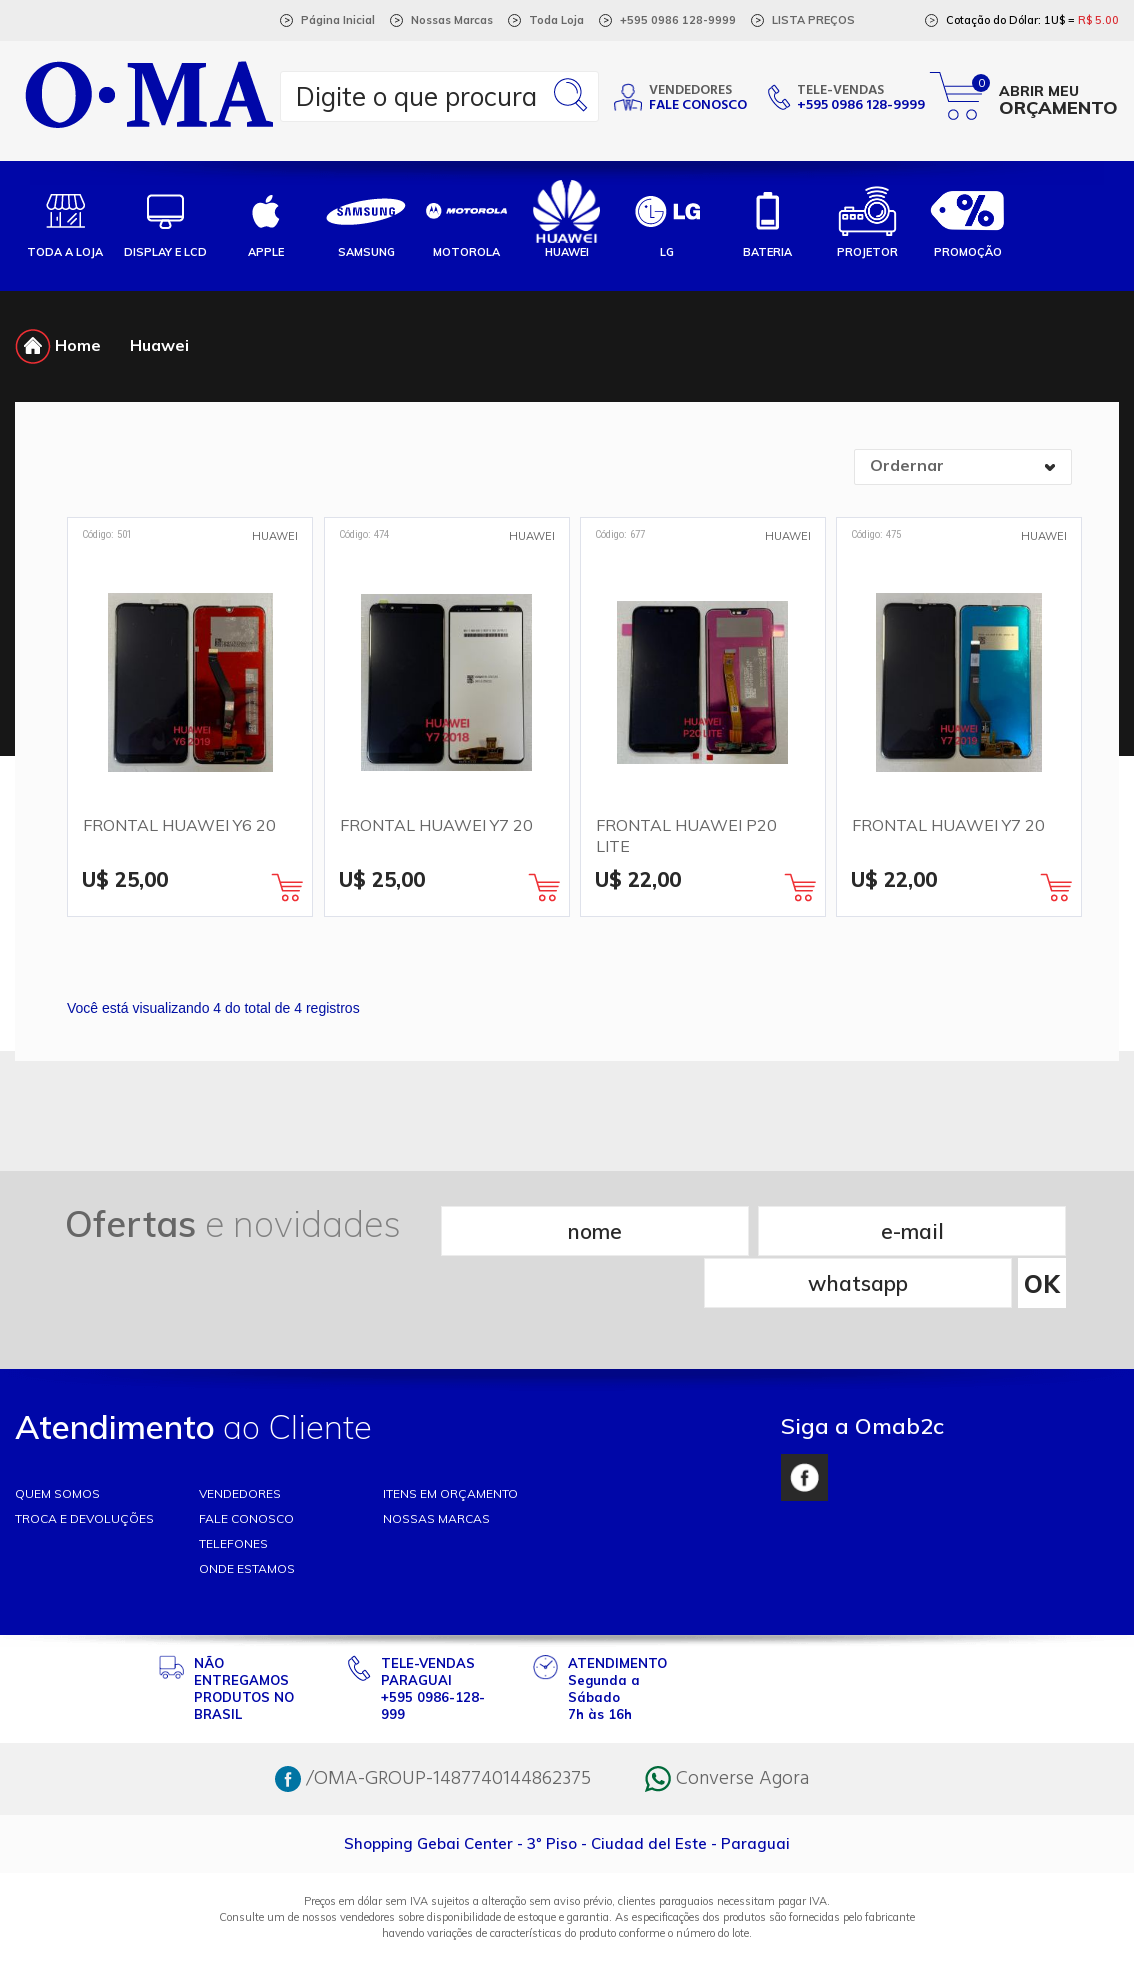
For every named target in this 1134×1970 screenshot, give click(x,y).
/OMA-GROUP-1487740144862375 (433, 1726)
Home (58, 345)
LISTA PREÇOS (813, 20)
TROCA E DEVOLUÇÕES (84, 1465)
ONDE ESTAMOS (247, 1515)
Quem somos (57, 1440)
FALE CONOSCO (246, 1465)
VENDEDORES (240, 1440)
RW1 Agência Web (567, 1946)
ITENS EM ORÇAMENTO (450, 1440)
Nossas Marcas (452, 20)
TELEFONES (233, 1490)
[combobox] (963, 467)
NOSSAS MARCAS (436, 1465)
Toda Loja (556, 20)
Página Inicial (338, 20)
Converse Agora (727, 1726)
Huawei (159, 345)
